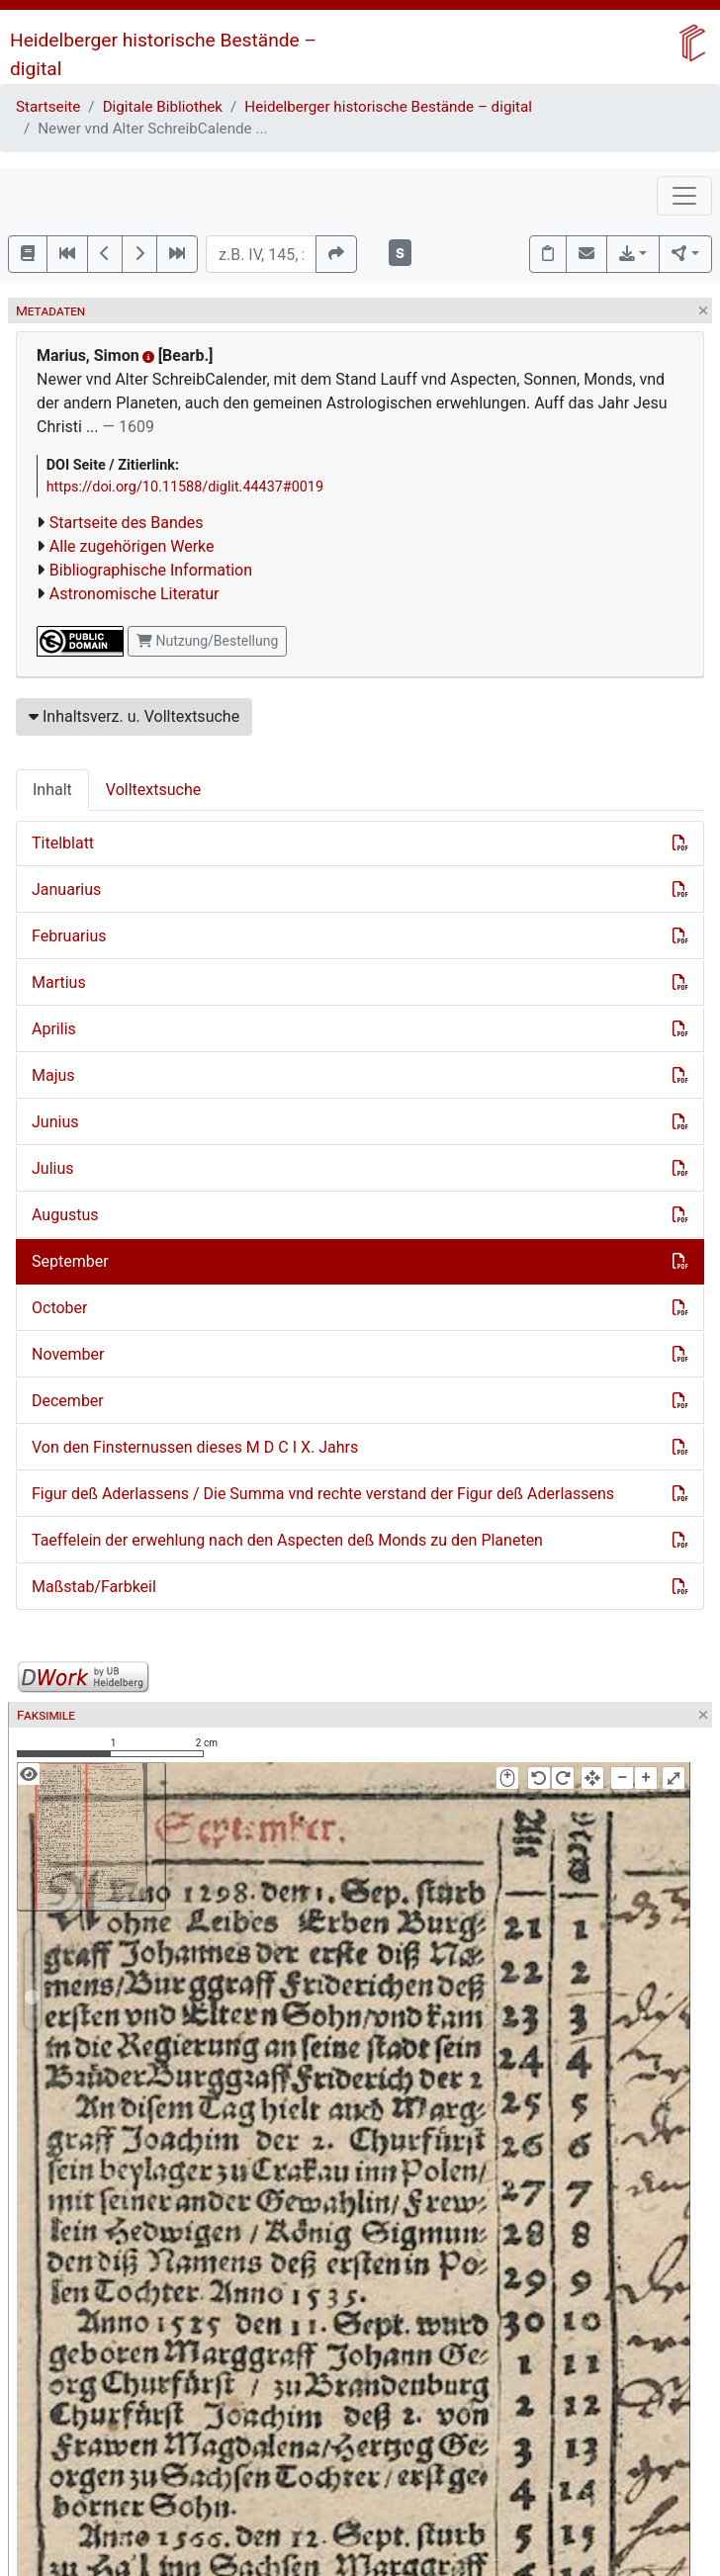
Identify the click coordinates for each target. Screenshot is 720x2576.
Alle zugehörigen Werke (132, 546)
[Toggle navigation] (684, 196)
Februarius (69, 936)
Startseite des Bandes (126, 522)
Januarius (66, 889)
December (68, 1400)
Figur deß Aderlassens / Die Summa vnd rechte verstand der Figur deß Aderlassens (323, 1493)
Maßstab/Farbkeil (94, 1586)
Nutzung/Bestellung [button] (207, 641)
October (59, 1307)
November (68, 1354)
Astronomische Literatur (134, 593)
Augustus (65, 1214)
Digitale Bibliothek (163, 107)
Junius (55, 1121)
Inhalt (52, 789)
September (70, 1261)
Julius (53, 1168)
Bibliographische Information (150, 570)
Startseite (48, 107)
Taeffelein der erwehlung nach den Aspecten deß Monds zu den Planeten (287, 1540)
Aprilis (54, 1029)
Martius (59, 982)
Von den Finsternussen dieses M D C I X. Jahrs (195, 1447)
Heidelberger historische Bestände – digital (388, 107)
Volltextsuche (153, 789)
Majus (53, 1075)
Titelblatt (63, 843)
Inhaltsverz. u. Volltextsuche (134, 716)
